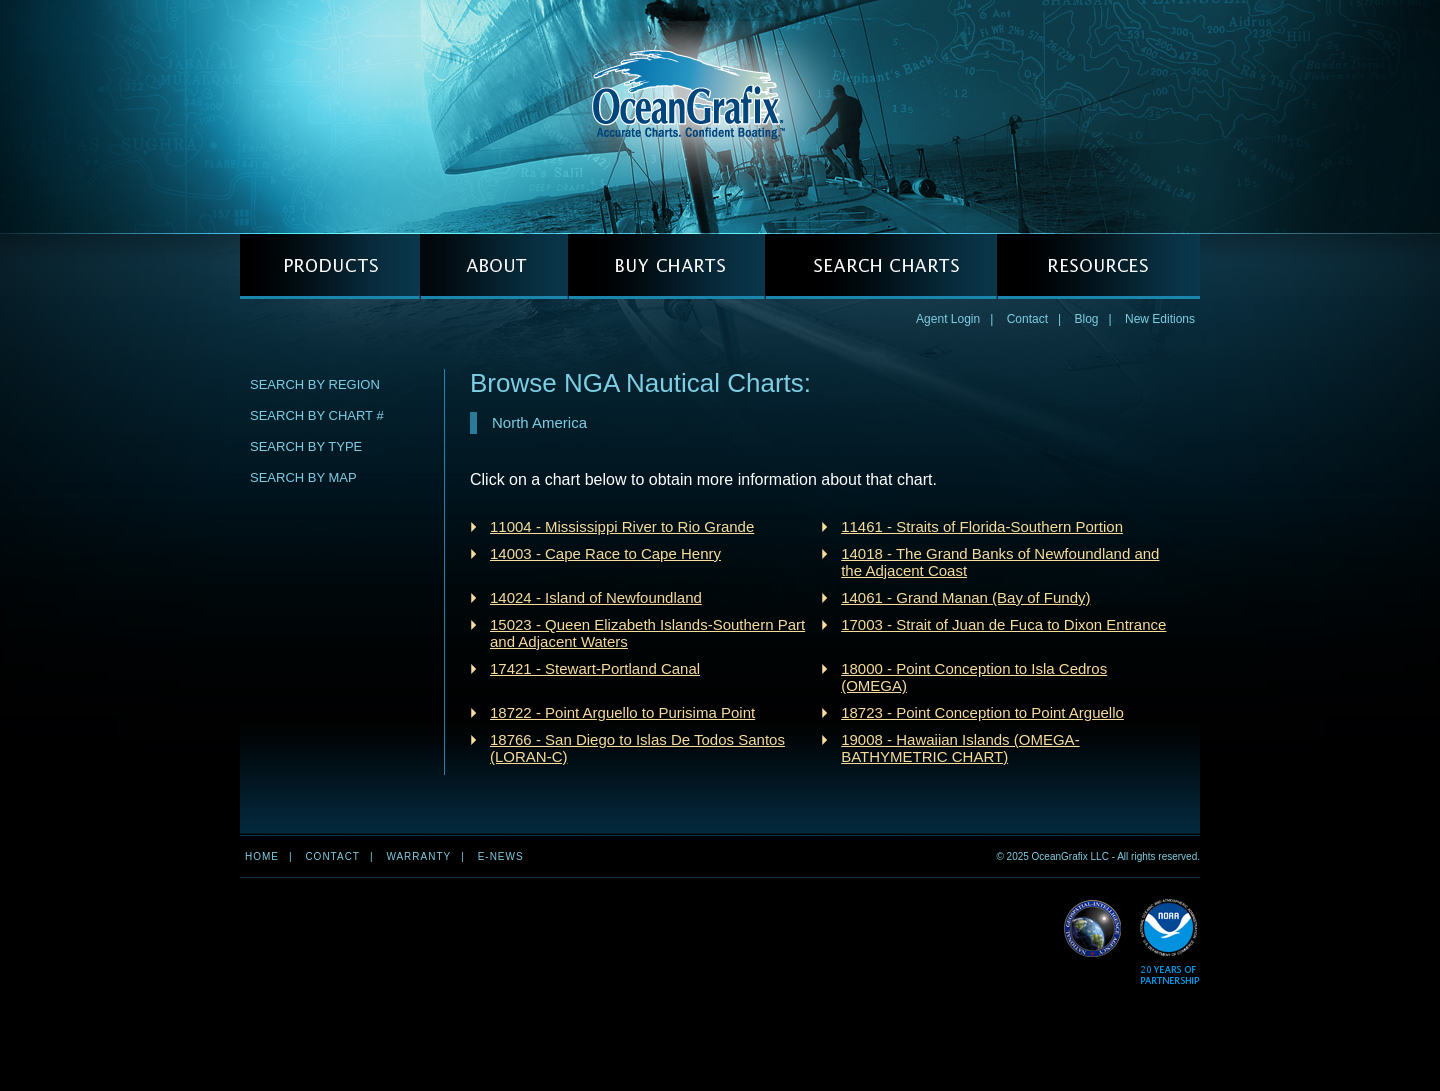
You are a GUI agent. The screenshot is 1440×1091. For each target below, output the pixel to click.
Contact (1027, 319)
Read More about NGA (1093, 929)
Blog (1086, 319)
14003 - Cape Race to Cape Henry (605, 553)
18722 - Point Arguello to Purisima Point (622, 712)
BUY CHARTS (666, 266)
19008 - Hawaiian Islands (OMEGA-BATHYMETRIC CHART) (960, 748)
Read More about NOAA (1169, 942)
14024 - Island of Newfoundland (596, 597)
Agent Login (948, 319)
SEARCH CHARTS (881, 266)
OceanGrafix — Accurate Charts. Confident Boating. (720, 116)
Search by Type (306, 446)
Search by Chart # (317, 415)
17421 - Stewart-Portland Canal (595, 668)
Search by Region (315, 384)
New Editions (1160, 319)
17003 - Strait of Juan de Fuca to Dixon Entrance (1003, 624)
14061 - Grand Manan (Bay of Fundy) (965, 597)
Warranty (418, 856)
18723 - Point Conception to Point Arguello (982, 712)
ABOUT (494, 266)
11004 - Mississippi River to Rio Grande (622, 526)
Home (262, 856)
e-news (501, 856)
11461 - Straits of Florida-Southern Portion (982, 526)
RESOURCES (1098, 266)
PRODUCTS (330, 266)
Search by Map (303, 477)
